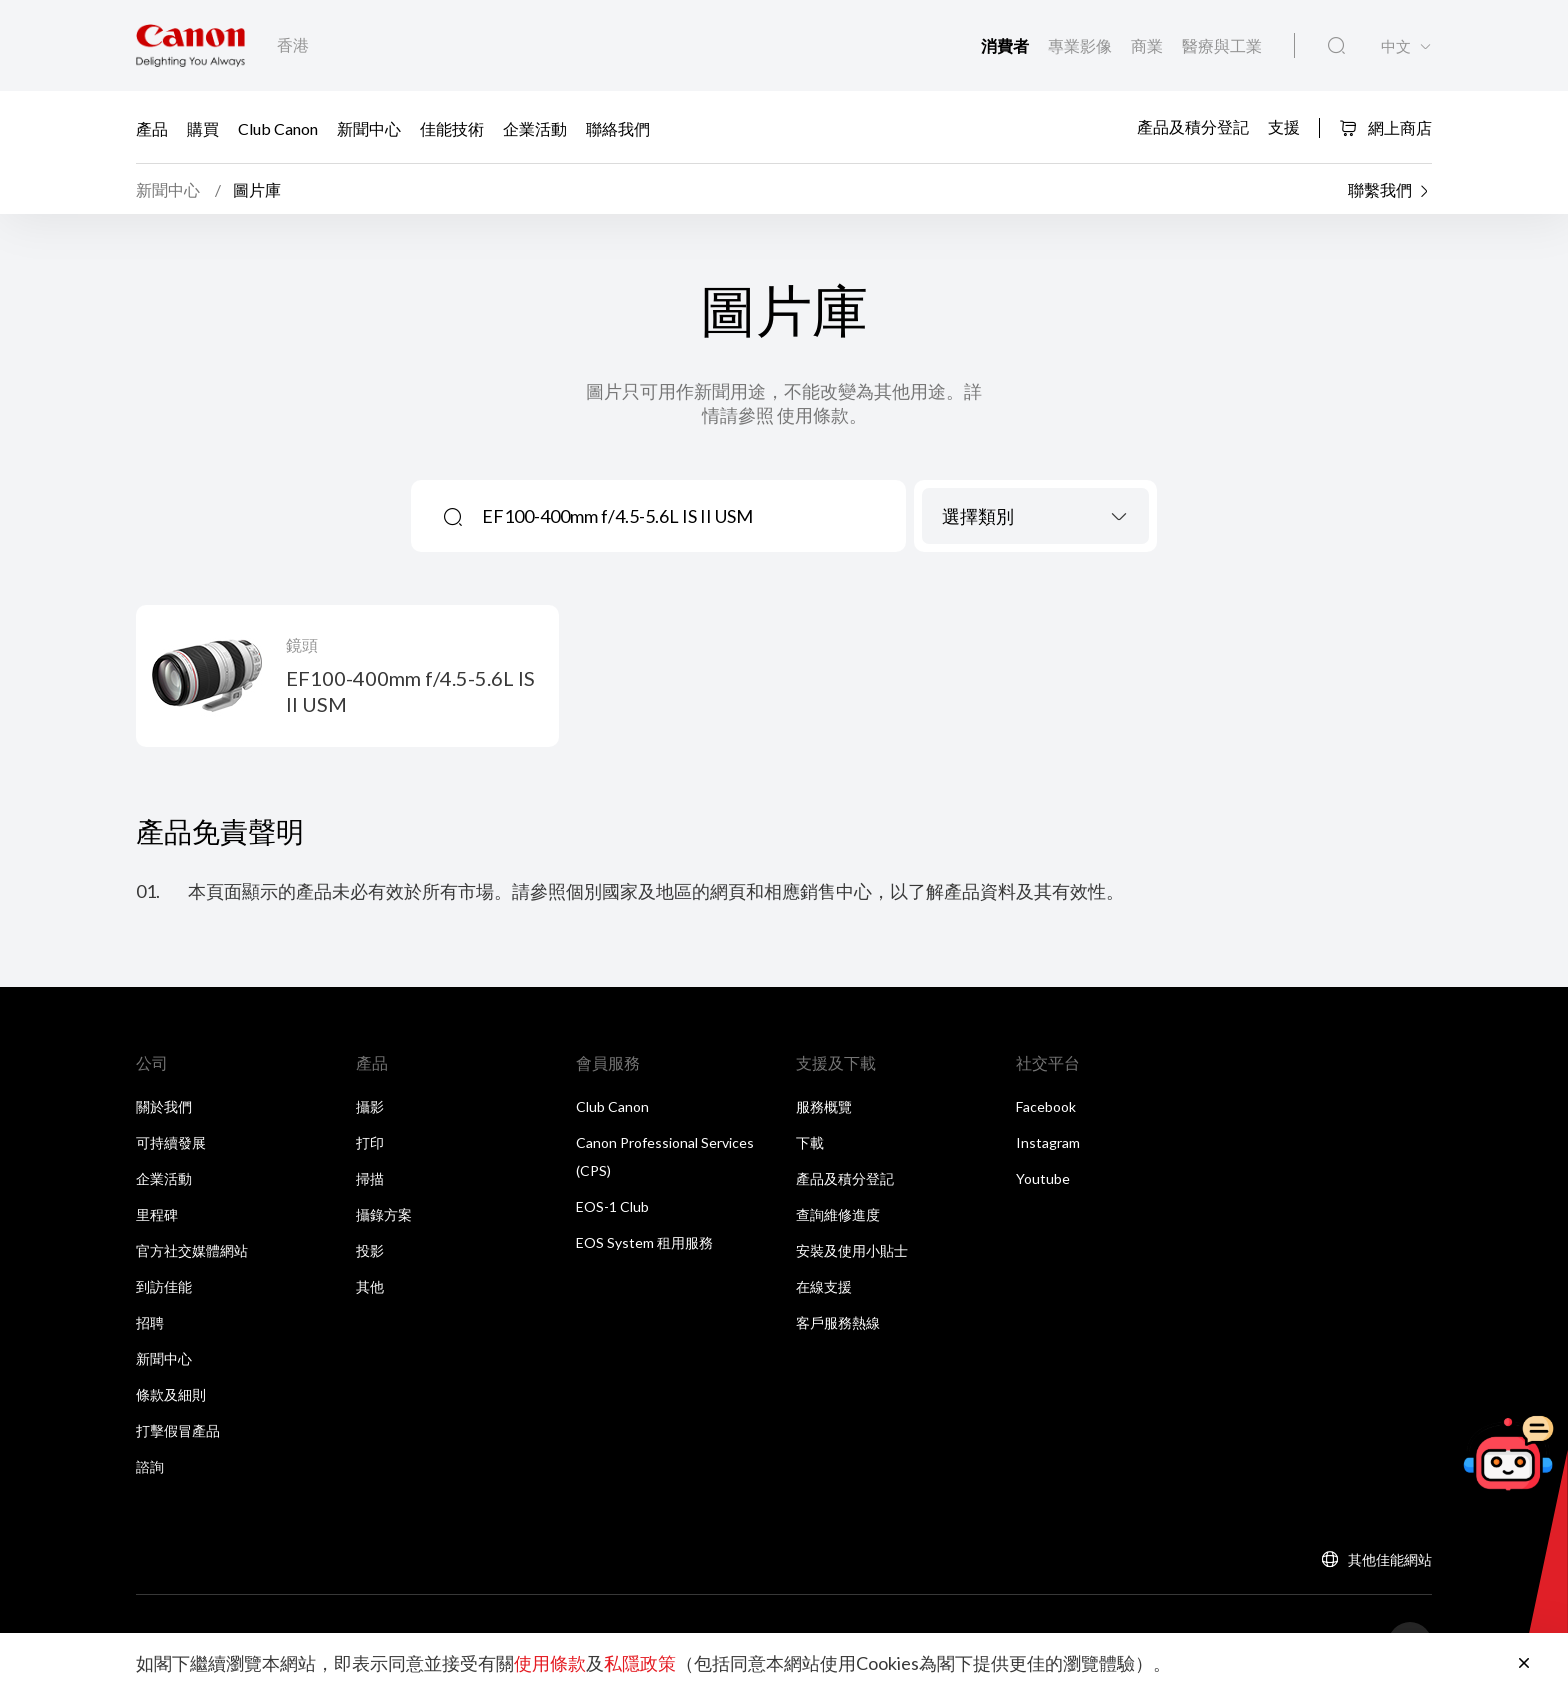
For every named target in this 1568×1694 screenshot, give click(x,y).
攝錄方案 (384, 1215)
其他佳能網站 (1390, 1560)
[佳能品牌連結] (190, 45)
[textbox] (1035, 517)
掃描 (370, 1179)
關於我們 (164, 1107)
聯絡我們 (618, 128)
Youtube (1043, 1179)
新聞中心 (369, 128)
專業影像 (1081, 45)
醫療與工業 (1222, 45)
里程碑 (157, 1215)
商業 (1148, 45)
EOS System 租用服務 (644, 1243)
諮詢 (150, 1467)
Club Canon (278, 128)
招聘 (150, 1323)
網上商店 (1385, 127)
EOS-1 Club (612, 1207)
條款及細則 (171, 1395)
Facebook (1046, 1107)
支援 (1284, 126)
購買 (203, 128)
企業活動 (535, 128)
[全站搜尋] (1336, 46)
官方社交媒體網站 (192, 1251)
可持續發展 (171, 1143)
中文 (1396, 46)
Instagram (1048, 1143)
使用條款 (550, 1664)
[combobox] (1035, 517)
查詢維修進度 (838, 1215)
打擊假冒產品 (178, 1431)
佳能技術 (452, 128)
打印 (370, 1143)
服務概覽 (824, 1107)
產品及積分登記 (1193, 126)
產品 (152, 128)
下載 (810, 1143)
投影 (370, 1251)
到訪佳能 (164, 1287)
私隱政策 (640, 1664)
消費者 (1006, 45)
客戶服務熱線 (838, 1323)
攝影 (370, 1107)
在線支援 (824, 1287)
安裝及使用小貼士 (852, 1251)
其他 (370, 1287)
